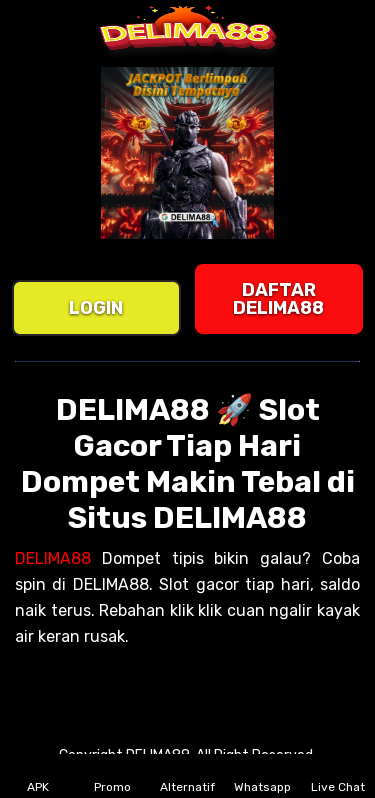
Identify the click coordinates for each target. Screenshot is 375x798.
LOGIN (96, 308)
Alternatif (187, 776)
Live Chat (338, 776)
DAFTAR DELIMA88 (278, 299)
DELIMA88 (53, 558)
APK (38, 776)
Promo (112, 776)
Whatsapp (262, 776)
